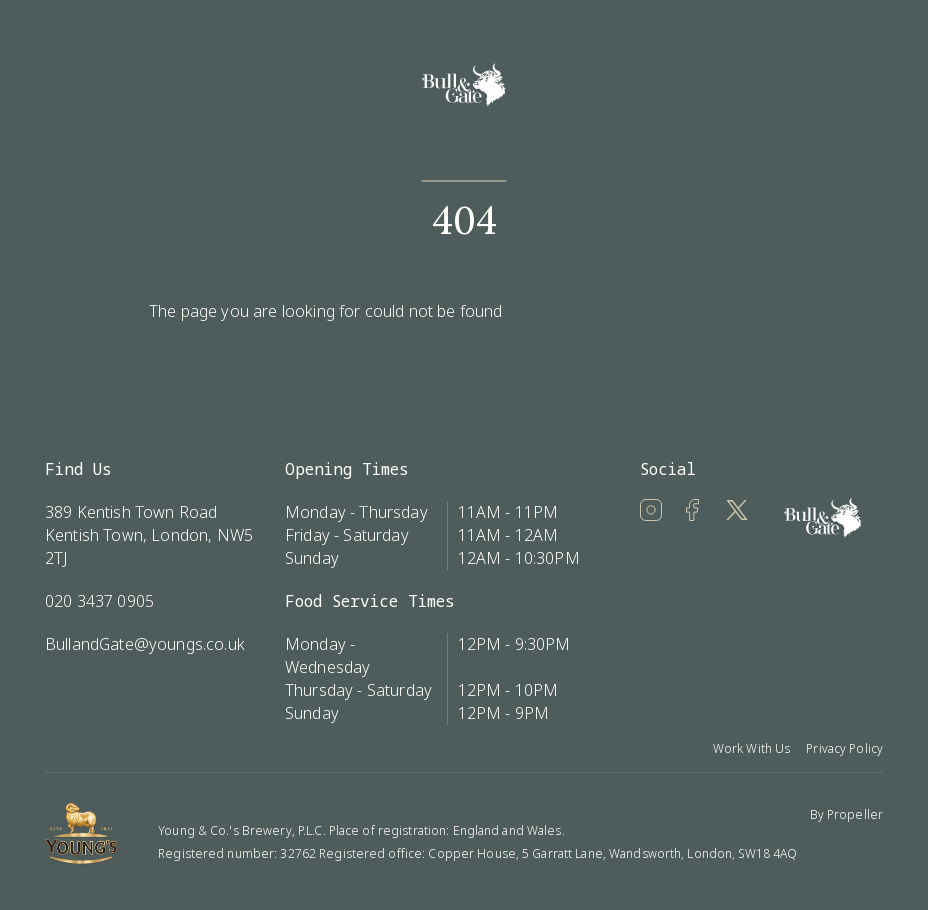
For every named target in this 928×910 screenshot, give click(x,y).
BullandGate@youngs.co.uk (145, 644)
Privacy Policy (844, 748)
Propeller (855, 814)
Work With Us (751, 748)
